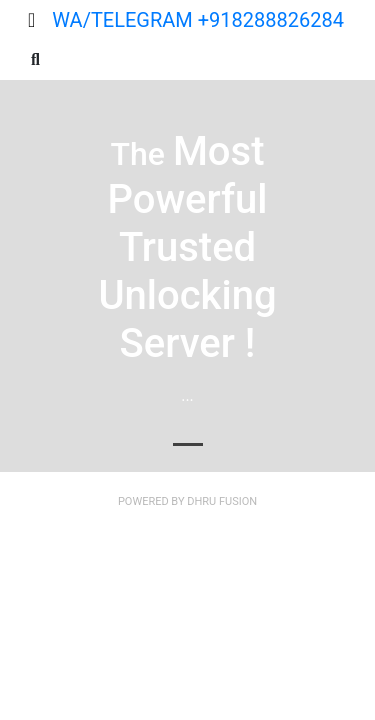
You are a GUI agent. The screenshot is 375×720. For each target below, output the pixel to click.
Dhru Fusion (222, 501)
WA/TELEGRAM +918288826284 (198, 20)
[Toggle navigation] (31, 20)
